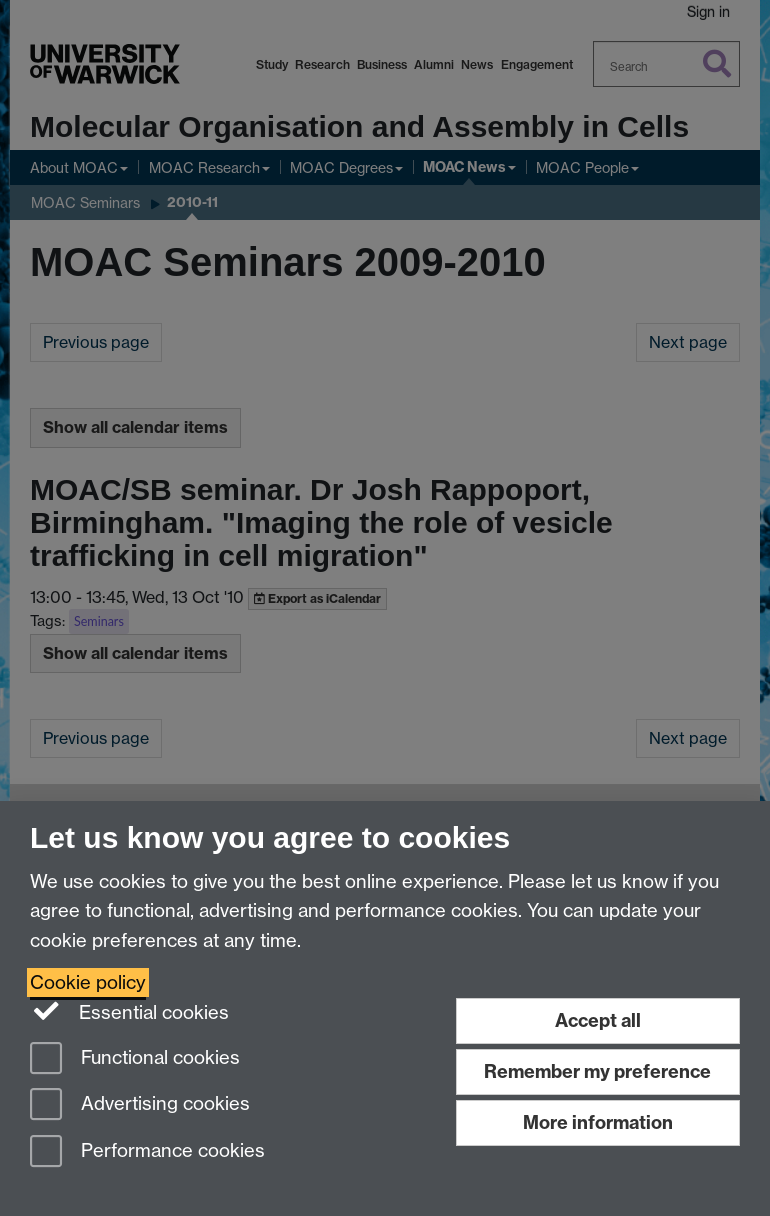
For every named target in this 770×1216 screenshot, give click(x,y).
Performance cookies (147, 1152)
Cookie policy (88, 982)
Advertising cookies (140, 1105)
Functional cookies (135, 1059)
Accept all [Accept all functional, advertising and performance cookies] (598, 1020)
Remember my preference (597, 1071)
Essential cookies (129, 1011)
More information (598, 1122)
